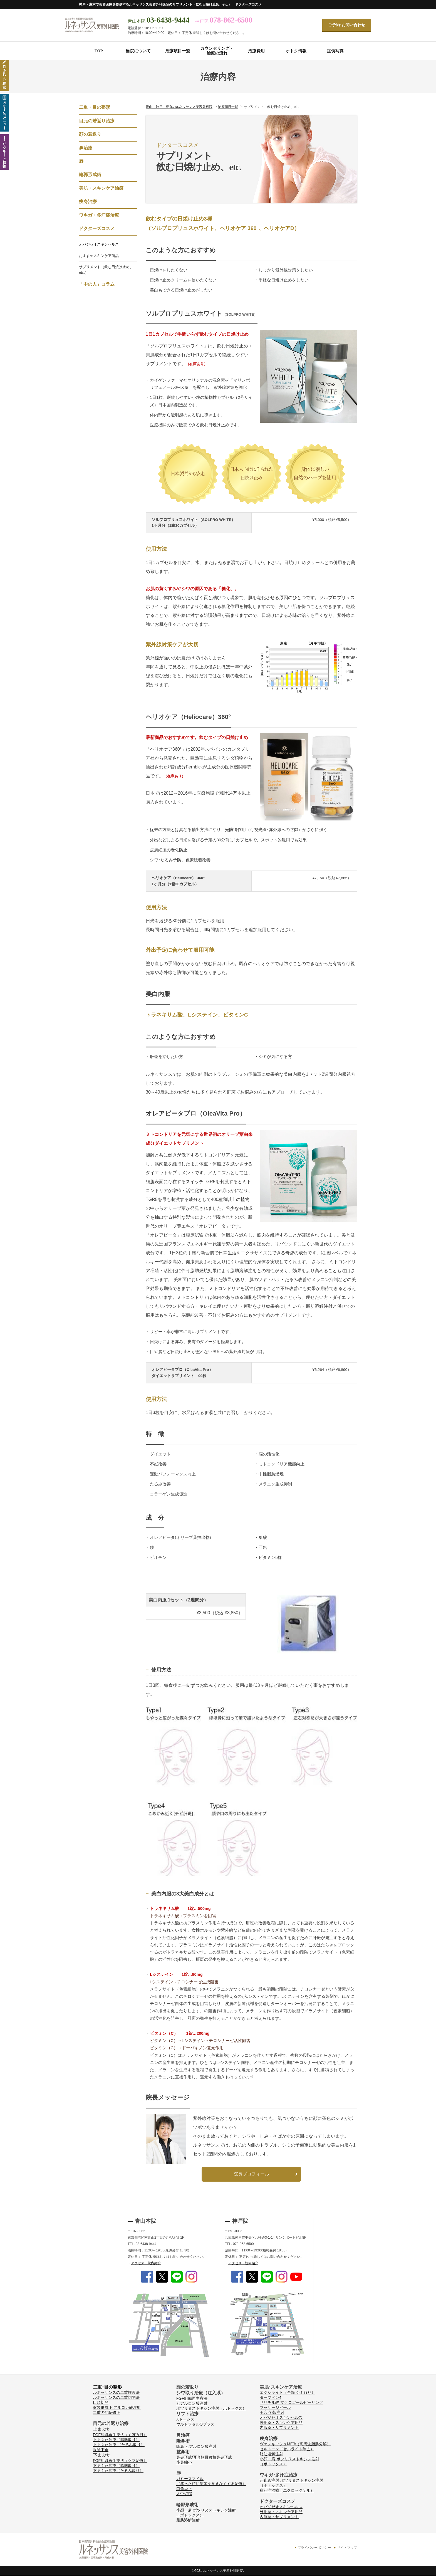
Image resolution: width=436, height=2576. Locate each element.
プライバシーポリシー (314, 2548)
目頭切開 (100, 2402)
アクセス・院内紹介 (146, 2263)
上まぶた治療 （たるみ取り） (119, 2444)
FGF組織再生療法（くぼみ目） (120, 2434)
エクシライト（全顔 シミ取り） (287, 2392)
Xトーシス (185, 2419)
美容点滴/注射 (272, 2412)
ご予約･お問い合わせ (346, 25)
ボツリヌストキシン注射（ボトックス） (211, 2408)
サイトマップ (347, 2548)
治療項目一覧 (177, 51)
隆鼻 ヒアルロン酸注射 (196, 2446)
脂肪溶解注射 (188, 2520)
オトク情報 (296, 51)
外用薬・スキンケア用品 (281, 2422)
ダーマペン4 (270, 2397)
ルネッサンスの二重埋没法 (116, 2392)
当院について (138, 51)
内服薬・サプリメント (279, 2427)
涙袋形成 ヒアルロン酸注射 (117, 2407)
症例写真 (335, 51)
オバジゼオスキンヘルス (99, 244)
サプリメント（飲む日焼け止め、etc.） (106, 269)
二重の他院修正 (106, 2412)
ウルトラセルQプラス (195, 2424)
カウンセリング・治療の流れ (217, 50)
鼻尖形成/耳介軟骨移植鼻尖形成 (204, 2457)
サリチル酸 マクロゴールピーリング (291, 2402)
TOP (99, 51)
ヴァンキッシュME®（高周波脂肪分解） (295, 2444)
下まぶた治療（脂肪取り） (116, 2465)
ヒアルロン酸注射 (191, 2403)
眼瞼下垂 (100, 2450)
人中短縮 (184, 2493)
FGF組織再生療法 (191, 2398)
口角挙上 (184, 2488)
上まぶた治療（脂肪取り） (116, 2439)
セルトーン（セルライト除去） (287, 2449)
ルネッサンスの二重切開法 (116, 2397)
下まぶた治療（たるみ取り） (118, 2470)
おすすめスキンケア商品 (99, 256)
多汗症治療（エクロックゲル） (287, 2490)
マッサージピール (275, 2407)
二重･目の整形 (107, 2387)
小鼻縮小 (184, 2462)
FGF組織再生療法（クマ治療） (120, 2460)
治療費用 (256, 51)
